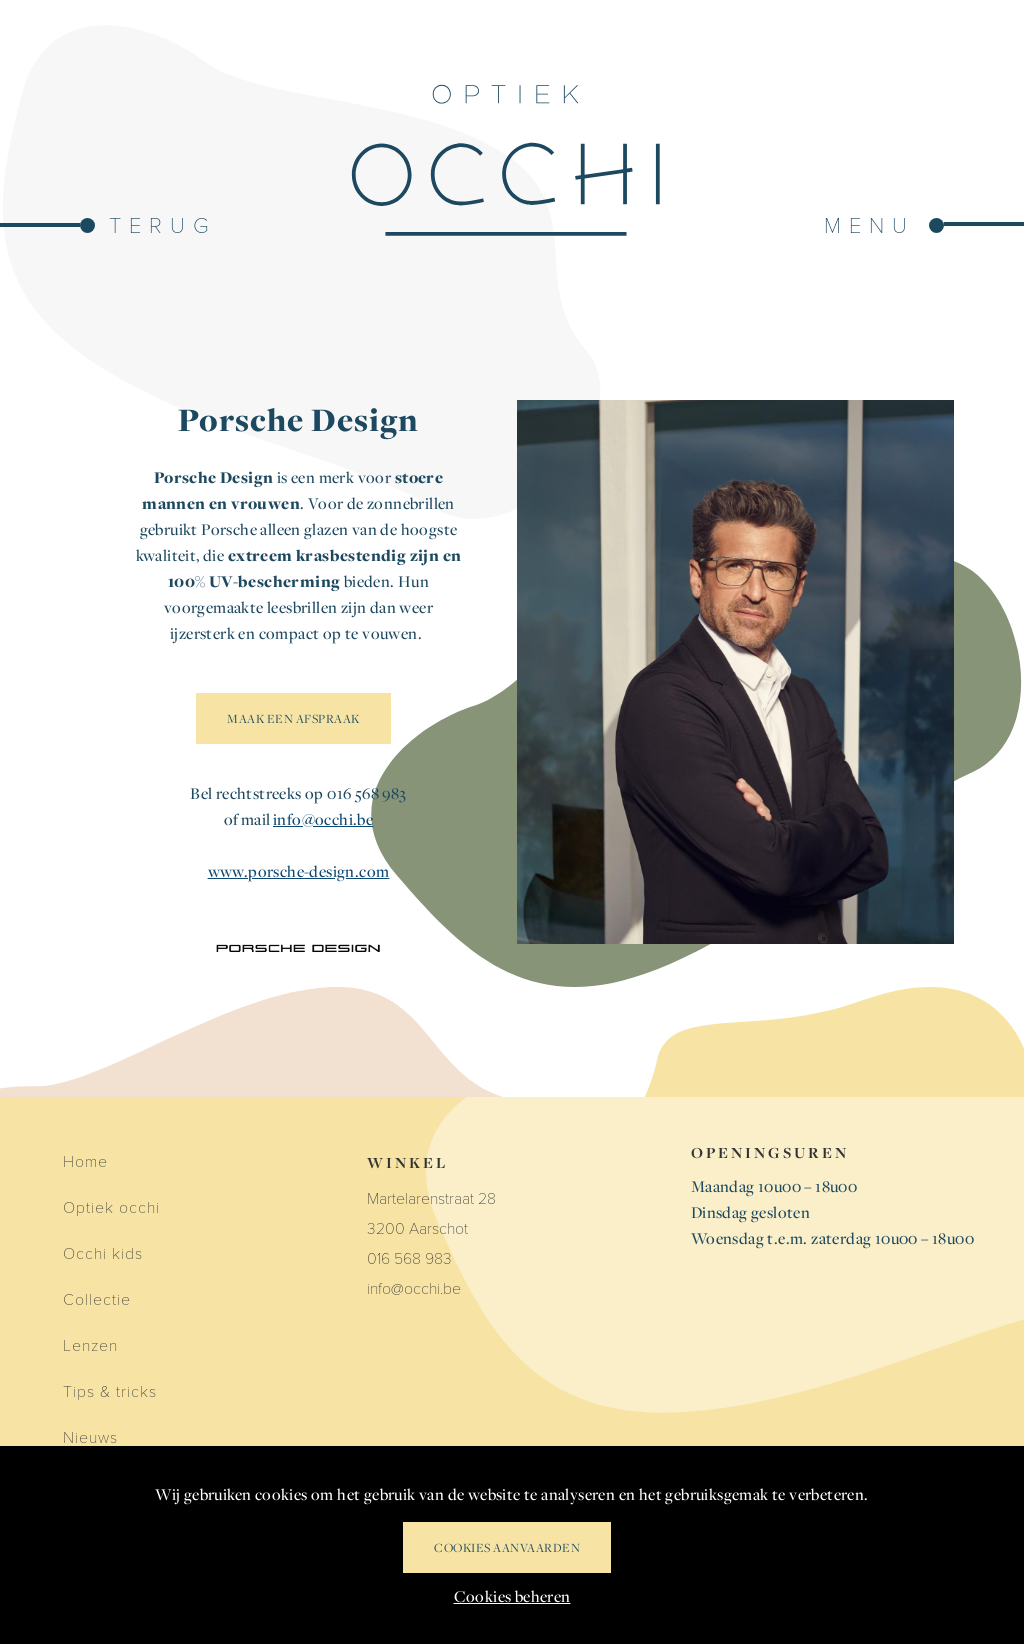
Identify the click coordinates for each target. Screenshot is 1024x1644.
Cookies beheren (512, 1596)
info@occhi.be (323, 819)
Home (85, 1160)
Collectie (97, 1298)
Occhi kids (103, 1252)
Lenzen (90, 1344)
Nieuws (90, 1436)
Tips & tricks (110, 1390)
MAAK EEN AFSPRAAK (293, 718)
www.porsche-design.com (299, 871)
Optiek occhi (111, 1206)
